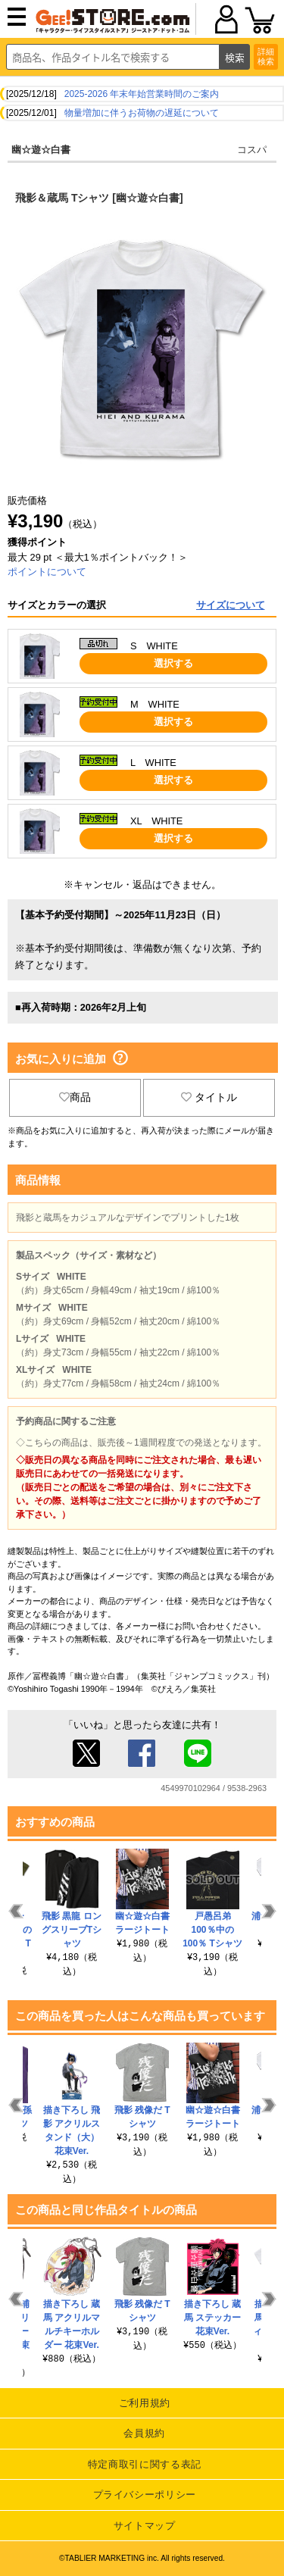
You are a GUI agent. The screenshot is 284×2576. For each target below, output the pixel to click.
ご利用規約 (144, 2403)
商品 (75, 1097)
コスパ (252, 149)
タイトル (209, 1097)
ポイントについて (47, 571)
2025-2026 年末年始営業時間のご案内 (142, 94)
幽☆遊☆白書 (40, 149)
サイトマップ (145, 2525)
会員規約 (144, 2433)
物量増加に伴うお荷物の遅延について (141, 113)
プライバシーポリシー (145, 2494)
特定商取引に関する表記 (144, 2464)
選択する (173, 663)
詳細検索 (265, 56)
